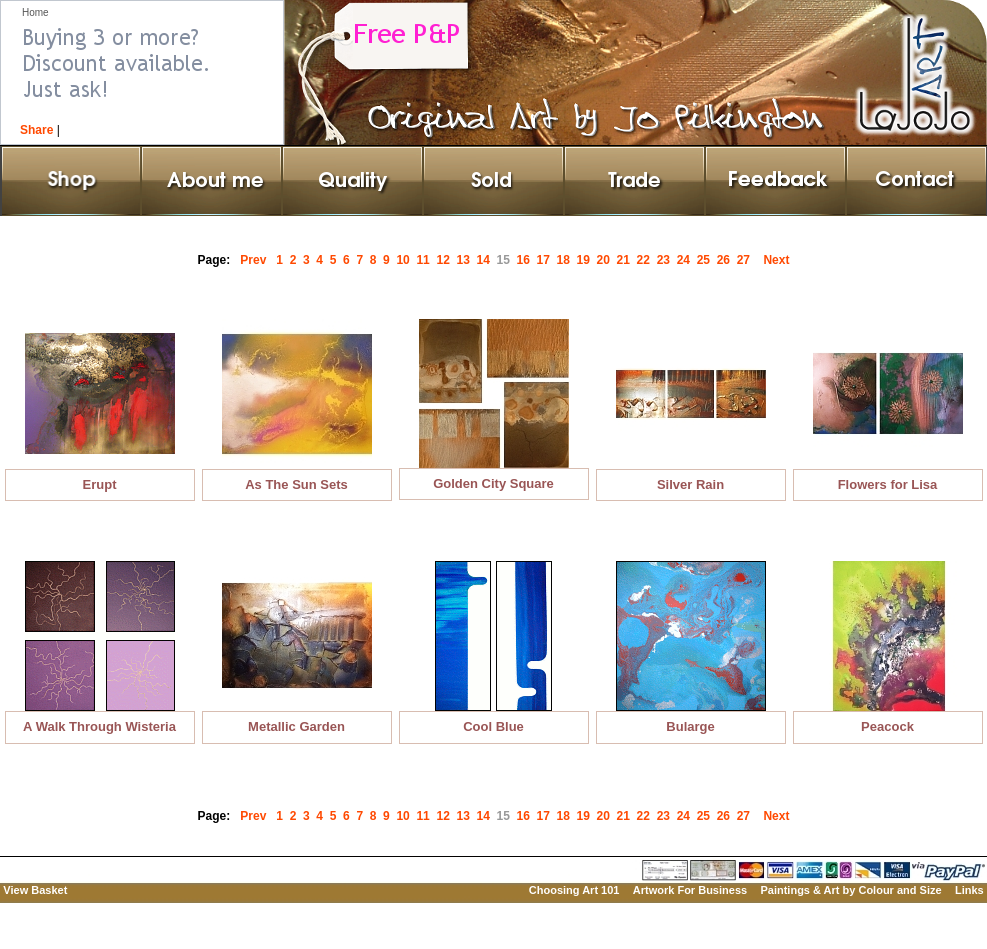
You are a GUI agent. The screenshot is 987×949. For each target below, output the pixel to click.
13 (466, 260)
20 (607, 260)
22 (647, 260)
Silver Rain (690, 484)
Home (35, 12)
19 (587, 260)
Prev (253, 260)
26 (727, 260)
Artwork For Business (690, 890)
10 (406, 260)
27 (747, 260)
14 (486, 260)
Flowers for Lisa (888, 484)
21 (627, 260)
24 (687, 260)
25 (707, 260)
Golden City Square (493, 483)
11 (426, 260)
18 (567, 260)
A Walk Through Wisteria (99, 726)
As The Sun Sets (296, 484)
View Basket (35, 890)
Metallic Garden (296, 726)
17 (547, 260)
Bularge (690, 726)
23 (667, 260)
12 (446, 260)
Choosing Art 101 (574, 890)
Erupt (100, 484)
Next (776, 260)
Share (36, 130)
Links (969, 890)
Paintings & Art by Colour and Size (850, 890)
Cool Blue (493, 726)
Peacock (887, 726)
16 (527, 260)
